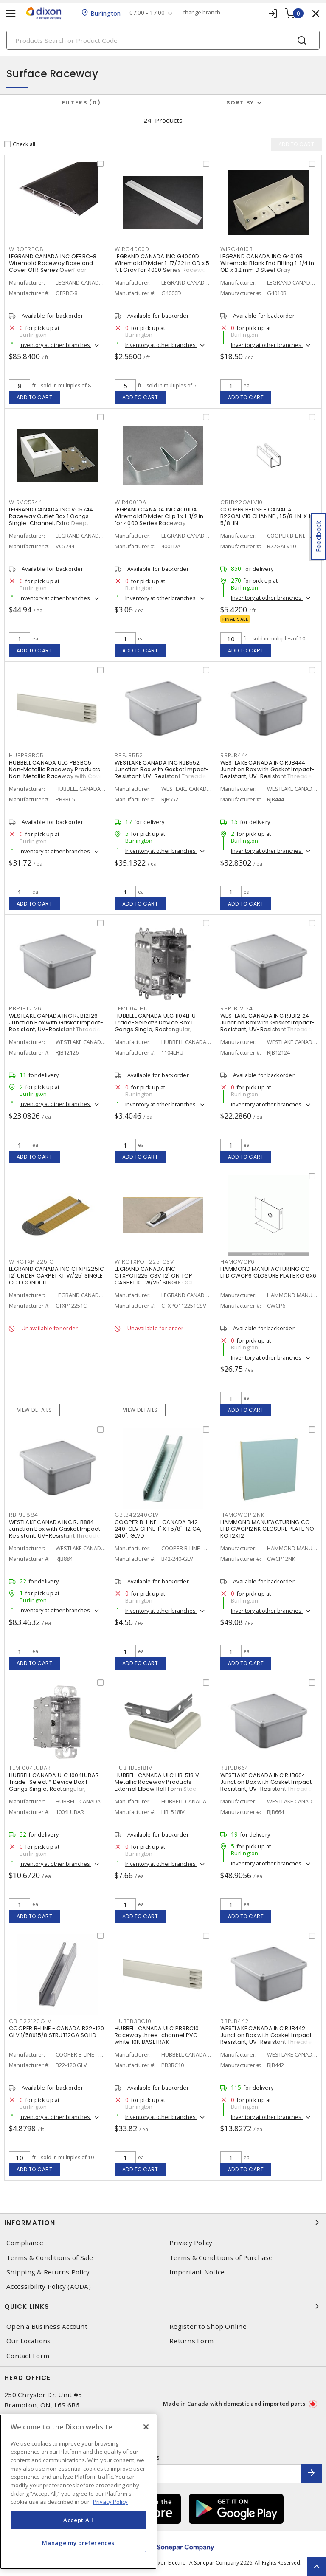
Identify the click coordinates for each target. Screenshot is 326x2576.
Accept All (78, 2520)
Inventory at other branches (55, 345)
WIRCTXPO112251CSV (144, 1261)
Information (163, 2222)
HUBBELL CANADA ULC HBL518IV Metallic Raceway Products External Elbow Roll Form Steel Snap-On (157, 1785)
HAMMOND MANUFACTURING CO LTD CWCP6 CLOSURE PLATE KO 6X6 (268, 1272)
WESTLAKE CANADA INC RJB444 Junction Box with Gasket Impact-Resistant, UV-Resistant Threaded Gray (268, 773)
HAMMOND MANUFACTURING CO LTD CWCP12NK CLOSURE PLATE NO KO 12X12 (267, 1528)
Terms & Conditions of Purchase (221, 2258)
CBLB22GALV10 (241, 502)
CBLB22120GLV (30, 2021)
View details (34, 1410)
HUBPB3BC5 (26, 755)
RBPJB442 (234, 2021)
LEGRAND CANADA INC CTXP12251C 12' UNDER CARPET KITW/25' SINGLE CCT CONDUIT (56, 1275)
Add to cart (35, 397)
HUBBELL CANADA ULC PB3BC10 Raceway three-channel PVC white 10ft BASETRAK (157, 2035)
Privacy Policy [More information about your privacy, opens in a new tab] (110, 2501)
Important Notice (197, 2272)
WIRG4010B (236, 249)
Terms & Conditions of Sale (49, 2258)
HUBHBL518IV (133, 1768)
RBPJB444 (234, 755)
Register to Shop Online (208, 2326)
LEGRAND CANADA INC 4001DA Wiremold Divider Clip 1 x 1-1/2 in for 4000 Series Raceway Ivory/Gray (159, 519)
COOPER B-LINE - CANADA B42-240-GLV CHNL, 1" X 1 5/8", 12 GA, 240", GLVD (158, 1528)
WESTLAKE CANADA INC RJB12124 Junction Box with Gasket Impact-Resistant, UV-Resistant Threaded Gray (268, 1026)
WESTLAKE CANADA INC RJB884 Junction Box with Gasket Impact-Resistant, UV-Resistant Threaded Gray (56, 1532)
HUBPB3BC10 (133, 2021)
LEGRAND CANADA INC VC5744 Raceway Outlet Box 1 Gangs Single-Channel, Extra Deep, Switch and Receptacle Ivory (51, 519)
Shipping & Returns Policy (48, 2272)
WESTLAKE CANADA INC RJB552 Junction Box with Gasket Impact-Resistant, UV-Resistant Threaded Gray (162, 773)
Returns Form (191, 2341)
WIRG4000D (132, 249)
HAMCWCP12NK (242, 1514)
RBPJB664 (234, 1768)
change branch (201, 12)
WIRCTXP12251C (31, 1261)
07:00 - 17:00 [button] (147, 13)
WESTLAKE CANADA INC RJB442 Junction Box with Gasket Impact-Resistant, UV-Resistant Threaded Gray (268, 2038)
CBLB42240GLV (137, 1514)
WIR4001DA (130, 502)
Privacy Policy (191, 2243)
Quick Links (163, 2306)
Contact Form (27, 2356)
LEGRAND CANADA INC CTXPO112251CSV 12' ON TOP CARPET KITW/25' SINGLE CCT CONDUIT (154, 1279)
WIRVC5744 (25, 502)
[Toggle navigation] (10, 13)
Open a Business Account (46, 2326)
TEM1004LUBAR (30, 1768)
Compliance (25, 2243)
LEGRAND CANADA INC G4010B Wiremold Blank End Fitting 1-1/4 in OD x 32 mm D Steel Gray (267, 263)
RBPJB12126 (25, 1008)
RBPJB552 (129, 755)
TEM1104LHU (131, 1008)
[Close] (146, 2427)
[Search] (163, 40)
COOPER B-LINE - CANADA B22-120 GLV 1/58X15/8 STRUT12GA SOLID (56, 2032)
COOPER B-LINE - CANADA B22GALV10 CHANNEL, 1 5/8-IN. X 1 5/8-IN (265, 516)
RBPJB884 (23, 1514)
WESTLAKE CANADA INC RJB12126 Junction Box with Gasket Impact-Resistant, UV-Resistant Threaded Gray (56, 1026)
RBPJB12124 (236, 1008)
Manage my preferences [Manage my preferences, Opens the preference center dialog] (78, 2543)
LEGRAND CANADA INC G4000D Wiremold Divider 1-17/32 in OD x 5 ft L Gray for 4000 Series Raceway (162, 263)
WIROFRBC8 (26, 249)
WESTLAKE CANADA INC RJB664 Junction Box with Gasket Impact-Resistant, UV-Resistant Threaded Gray (268, 1785)
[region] (78, 2491)
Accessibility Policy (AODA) (48, 2287)
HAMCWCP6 (237, 1261)
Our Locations (28, 2341)
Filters (81, 102)
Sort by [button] (240, 102)
